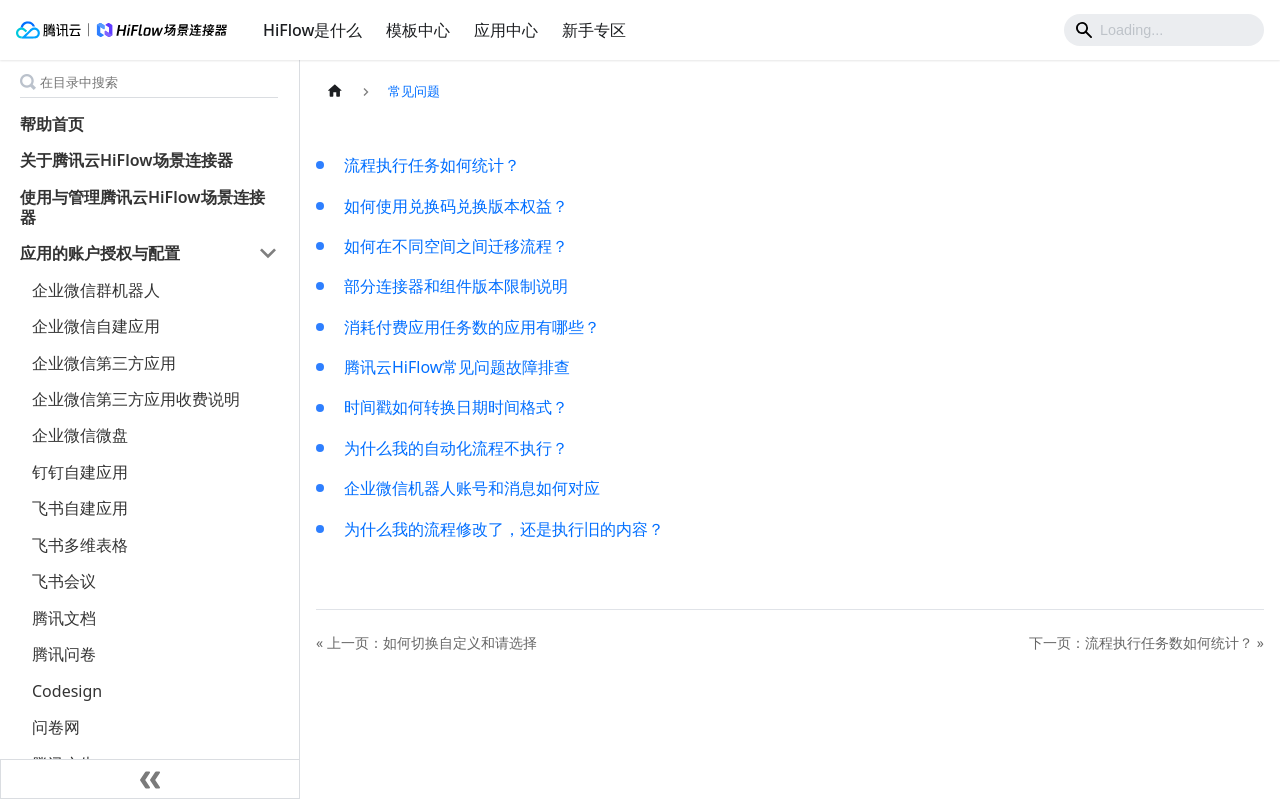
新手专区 (594, 30)
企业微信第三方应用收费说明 (136, 399)
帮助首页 (52, 124)
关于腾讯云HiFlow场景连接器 (126, 160)
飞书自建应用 (80, 508)
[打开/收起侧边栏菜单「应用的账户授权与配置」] (268, 253)
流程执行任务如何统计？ (432, 165)
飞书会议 (64, 581)
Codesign (67, 691)
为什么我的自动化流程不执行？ (456, 448)
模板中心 (418, 30)
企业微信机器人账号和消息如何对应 (472, 488)
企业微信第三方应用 (104, 363)
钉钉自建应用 (80, 472)
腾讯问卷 (64, 654)
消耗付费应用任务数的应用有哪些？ (472, 327)
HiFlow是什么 (312, 30)
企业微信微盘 (80, 435)
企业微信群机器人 (96, 290)
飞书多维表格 (80, 545)
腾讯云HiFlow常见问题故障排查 (457, 367)
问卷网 (56, 727)
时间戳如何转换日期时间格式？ (456, 407)
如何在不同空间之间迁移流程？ (456, 246)
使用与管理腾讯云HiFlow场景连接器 (142, 207)
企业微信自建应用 (96, 326)
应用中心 (506, 30)
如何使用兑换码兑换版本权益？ (456, 206)
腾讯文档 (64, 618)
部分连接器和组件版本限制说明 (456, 286)
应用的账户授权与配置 (100, 253)
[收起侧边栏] (150, 779)
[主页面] (335, 91)
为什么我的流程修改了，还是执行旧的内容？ (504, 529)
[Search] (1164, 30)
